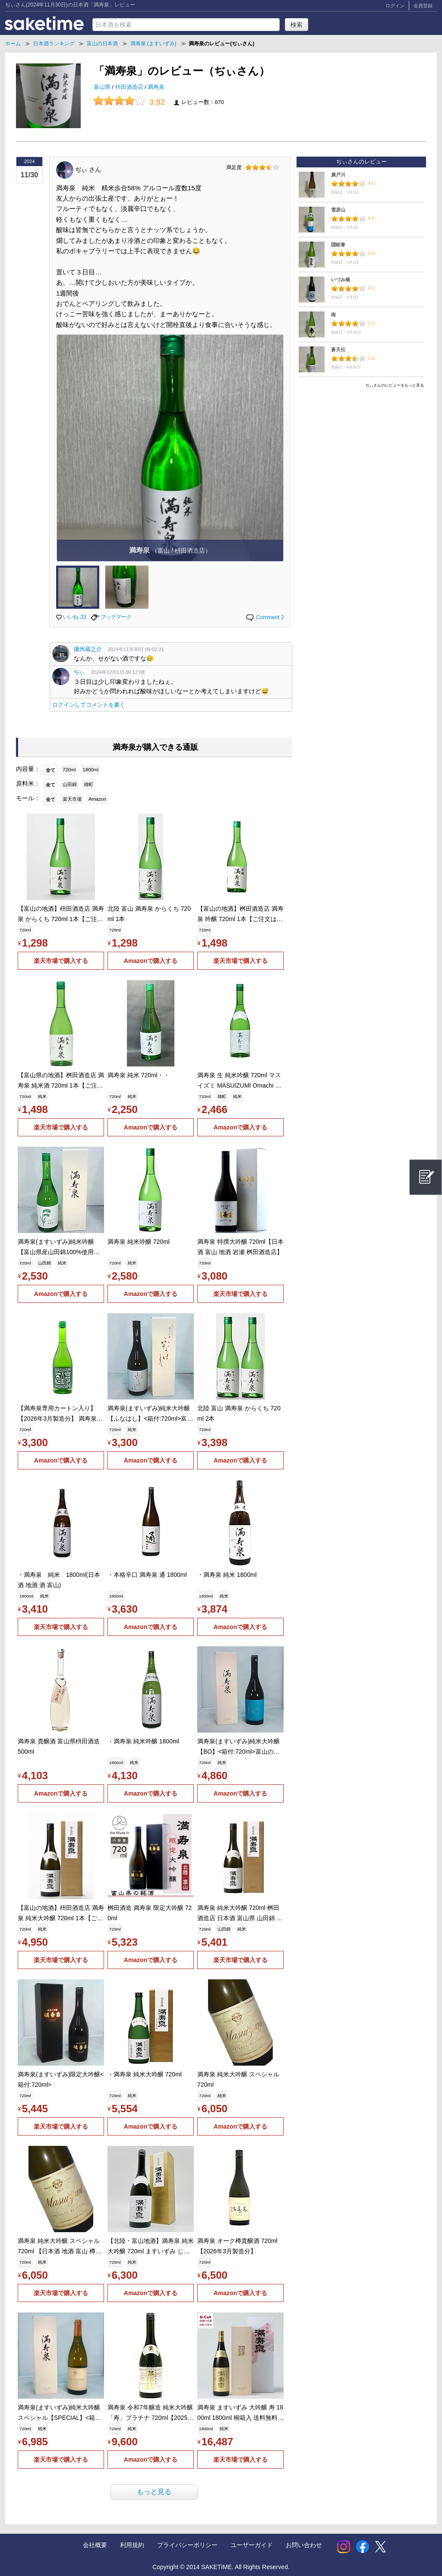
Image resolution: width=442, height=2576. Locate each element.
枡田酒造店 (130, 87)
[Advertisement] (361, 452)
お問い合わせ (304, 2544)
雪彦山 (338, 209)
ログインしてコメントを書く (88, 705)
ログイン (394, 5)
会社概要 (95, 2544)
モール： (28, 798)
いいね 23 (71, 617)
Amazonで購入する (150, 960)
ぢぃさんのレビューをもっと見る (395, 385)
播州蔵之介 (88, 649)
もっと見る (154, 2491)
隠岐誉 (338, 244)
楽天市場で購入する (61, 960)
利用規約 (132, 2544)
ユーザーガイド (251, 2544)
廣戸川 (338, 174)
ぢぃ (79, 672)
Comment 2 (264, 617)
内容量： (28, 768)
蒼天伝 (338, 349)
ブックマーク (111, 617)
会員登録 (423, 5)
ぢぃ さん (88, 169)
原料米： (28, 783)
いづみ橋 (340, 279)
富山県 (103, 87)
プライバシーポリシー (187, 2544)
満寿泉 (156, 87)
